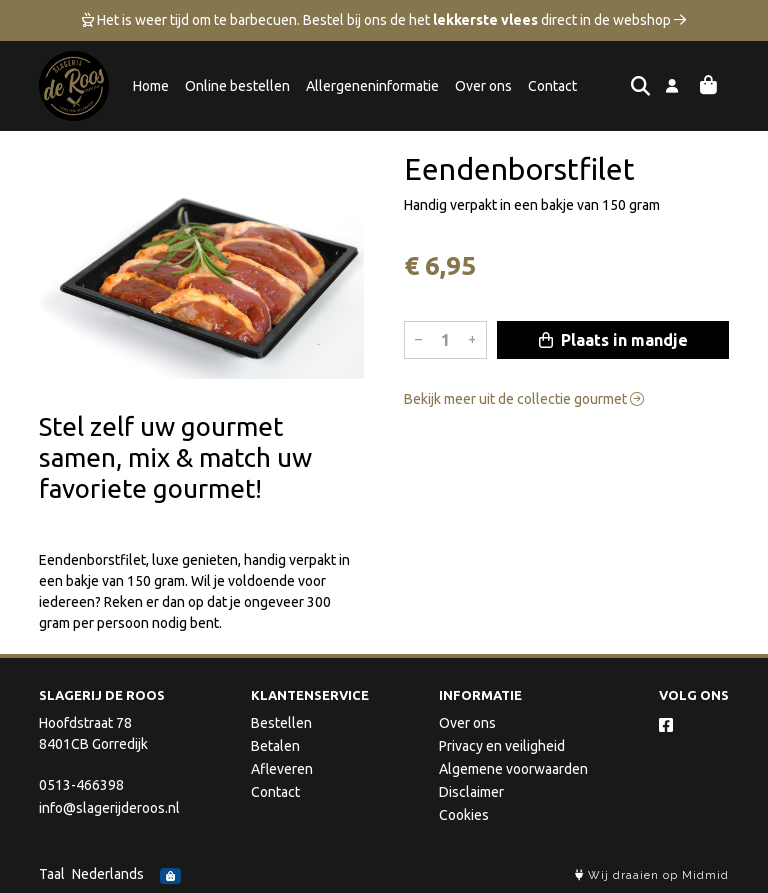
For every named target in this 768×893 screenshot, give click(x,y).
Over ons (483, 86)
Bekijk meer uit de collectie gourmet (524, 399)
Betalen (275, 746)
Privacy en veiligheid (502, 746)
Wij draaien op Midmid (652, 875)
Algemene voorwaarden (513, 769)
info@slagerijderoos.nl (109, 808)
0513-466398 (81, 785)
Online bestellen (237, 86)
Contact (552, 86)
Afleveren (282, 769)
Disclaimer (471, 792)
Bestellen (281, 723)
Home (151, 86)
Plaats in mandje (613, 340)
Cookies (464, 815)
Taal (52, 874)
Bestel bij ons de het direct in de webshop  (494, 20)
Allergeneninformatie (372, 86)
